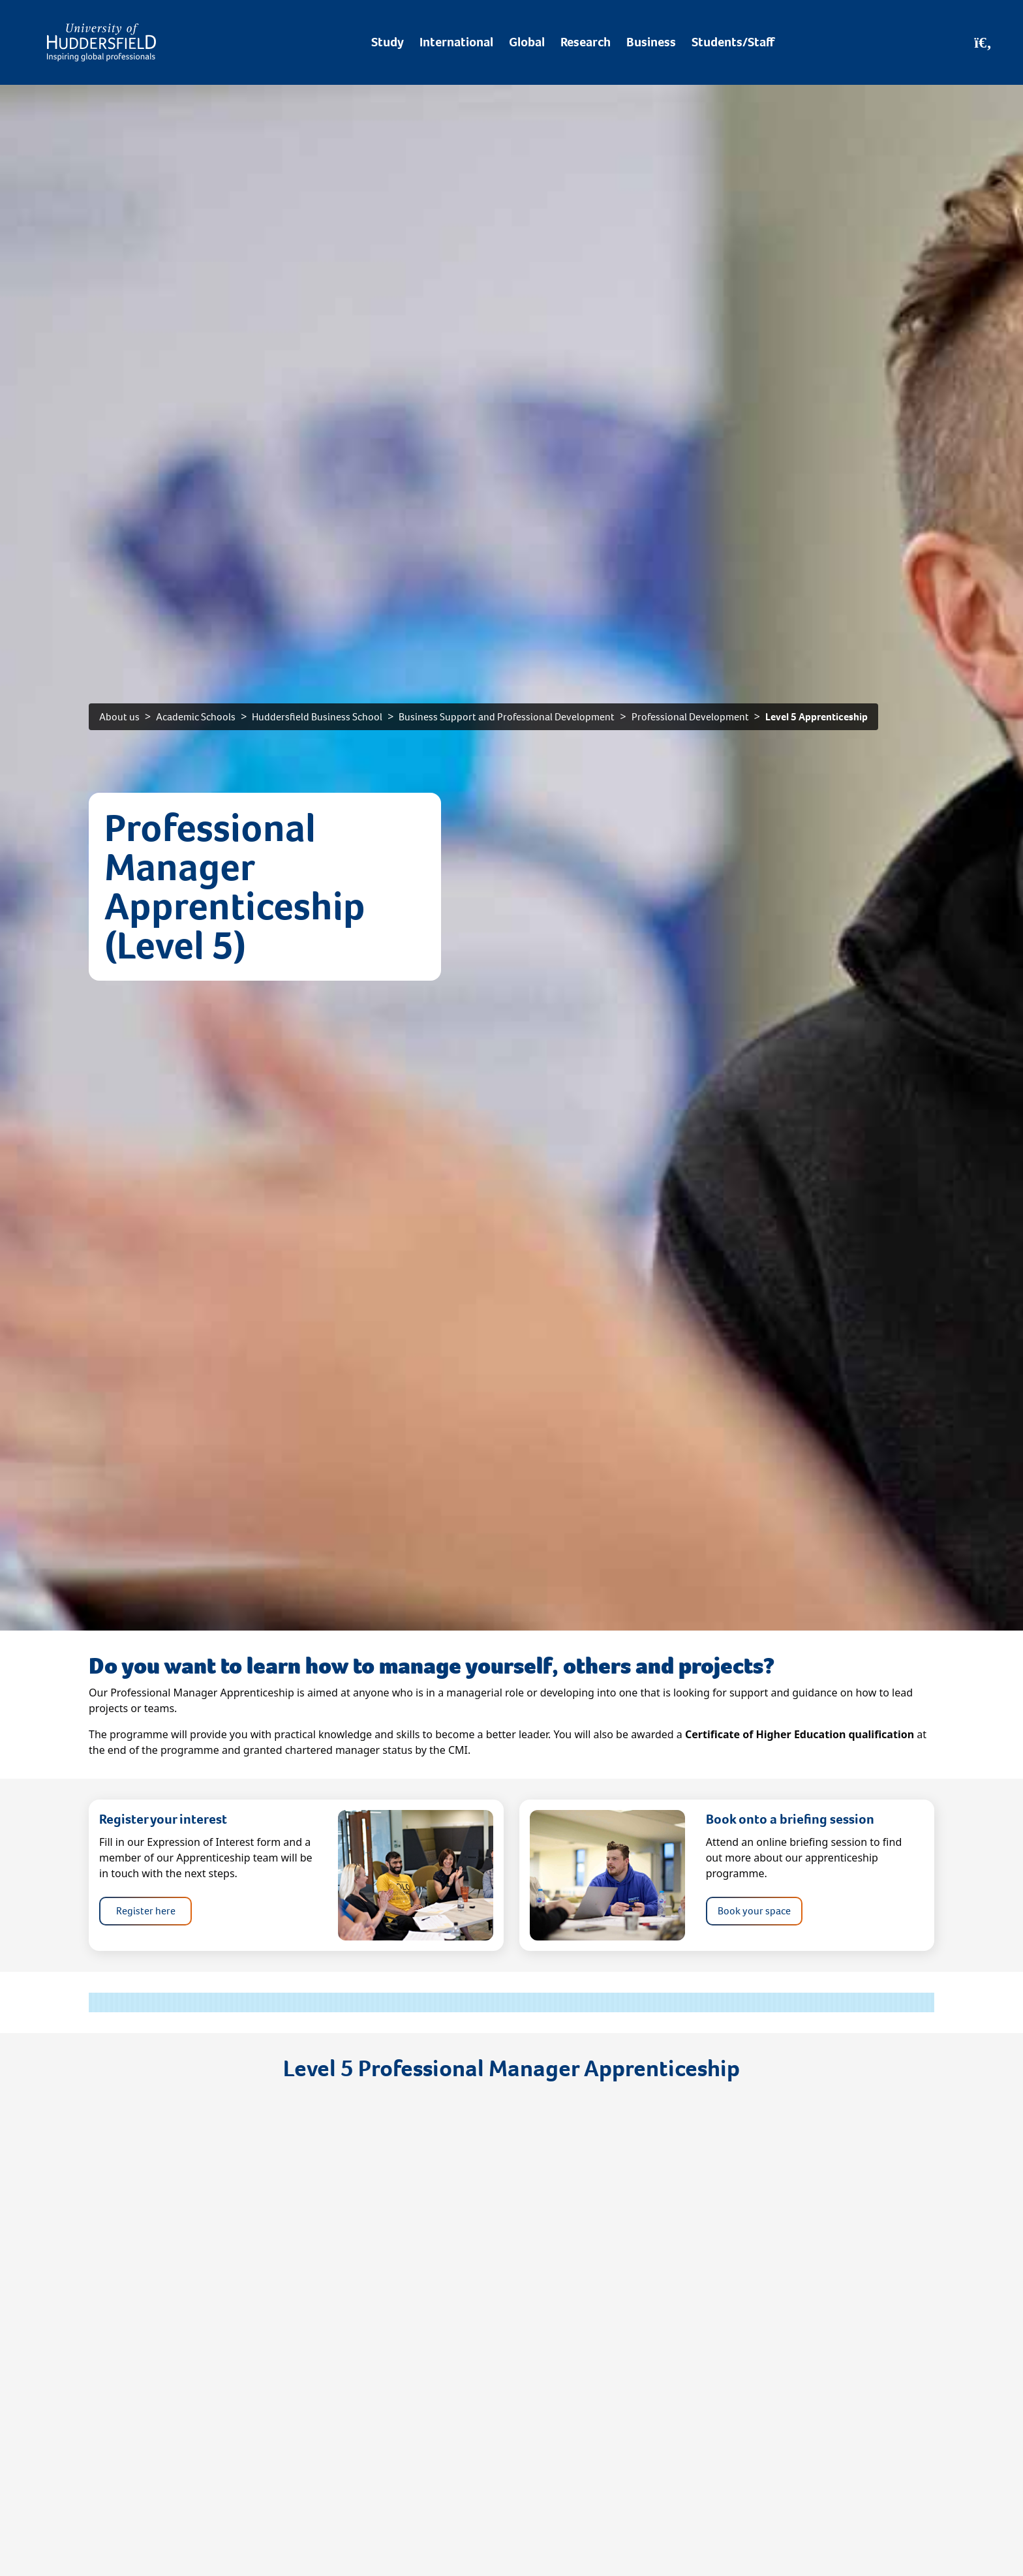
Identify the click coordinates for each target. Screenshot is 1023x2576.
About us (119, 717)
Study (387, 42)
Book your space (754, 1911)
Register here (146, 1911)
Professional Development (690, 717)
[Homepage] (101, 42)
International (456, 42)
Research (585, 42)
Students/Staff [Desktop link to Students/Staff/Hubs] (733, 42)
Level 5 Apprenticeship (816, 717)
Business (651, 42)
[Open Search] (983, 42)
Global (527, 42)
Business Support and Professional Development (507, 717)
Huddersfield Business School (317, 717)
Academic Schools (196, 717)
